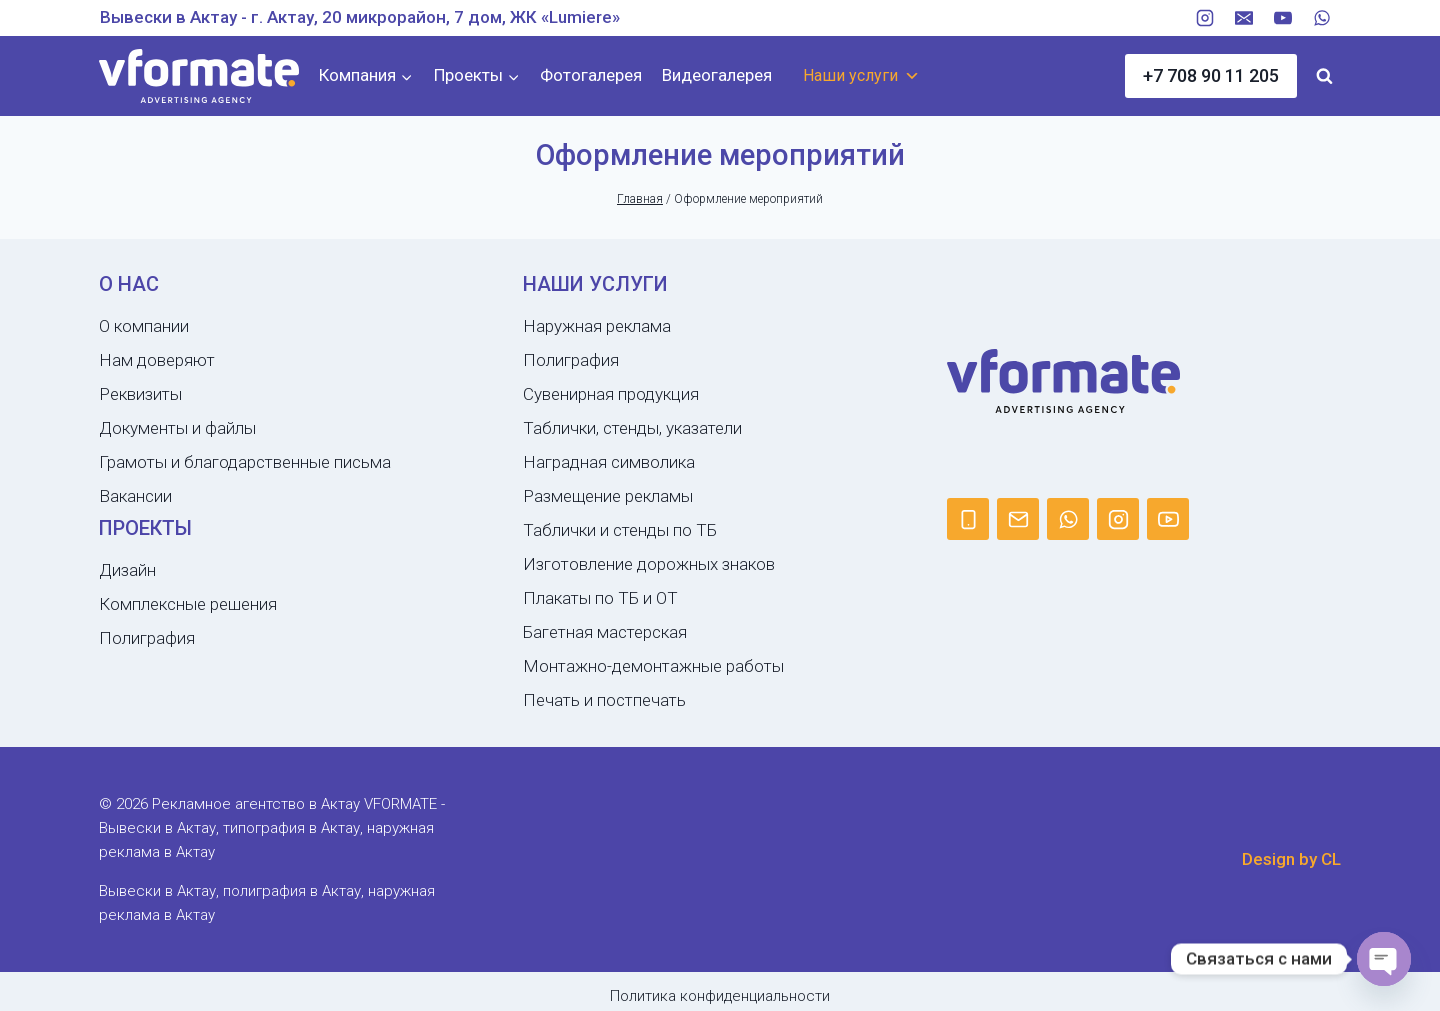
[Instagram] (1205, 18)
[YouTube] (1283, 18)
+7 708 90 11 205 (1211, 75)
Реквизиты (140, 394)
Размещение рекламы (608, 496)
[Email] (1244, 18)
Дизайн (127, 570)
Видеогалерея (717, 75)
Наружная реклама (597, 326)
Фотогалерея (591, 75)
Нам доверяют (157, 360)
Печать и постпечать (604, 700)
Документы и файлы (177, 428)
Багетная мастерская (605, 632)
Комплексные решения (188, 604)
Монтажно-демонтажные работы (653, 666)
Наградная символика (609, 462)
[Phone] (968, 519)
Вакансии (135, 496)
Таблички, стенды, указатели (632, 428)
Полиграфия (147, 638)
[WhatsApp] (1322, 18)
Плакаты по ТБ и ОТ (600, 598)
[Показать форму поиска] (1324, 76)
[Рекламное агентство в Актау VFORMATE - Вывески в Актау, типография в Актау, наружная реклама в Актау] (199, 76)
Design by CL (1291, 859)
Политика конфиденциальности (720, 996)
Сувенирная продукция (611, 394)
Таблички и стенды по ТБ (620, 530)
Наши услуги (861, 76)
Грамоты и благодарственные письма (245, 462)
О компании (144, 326)
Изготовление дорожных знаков (649, 564)
